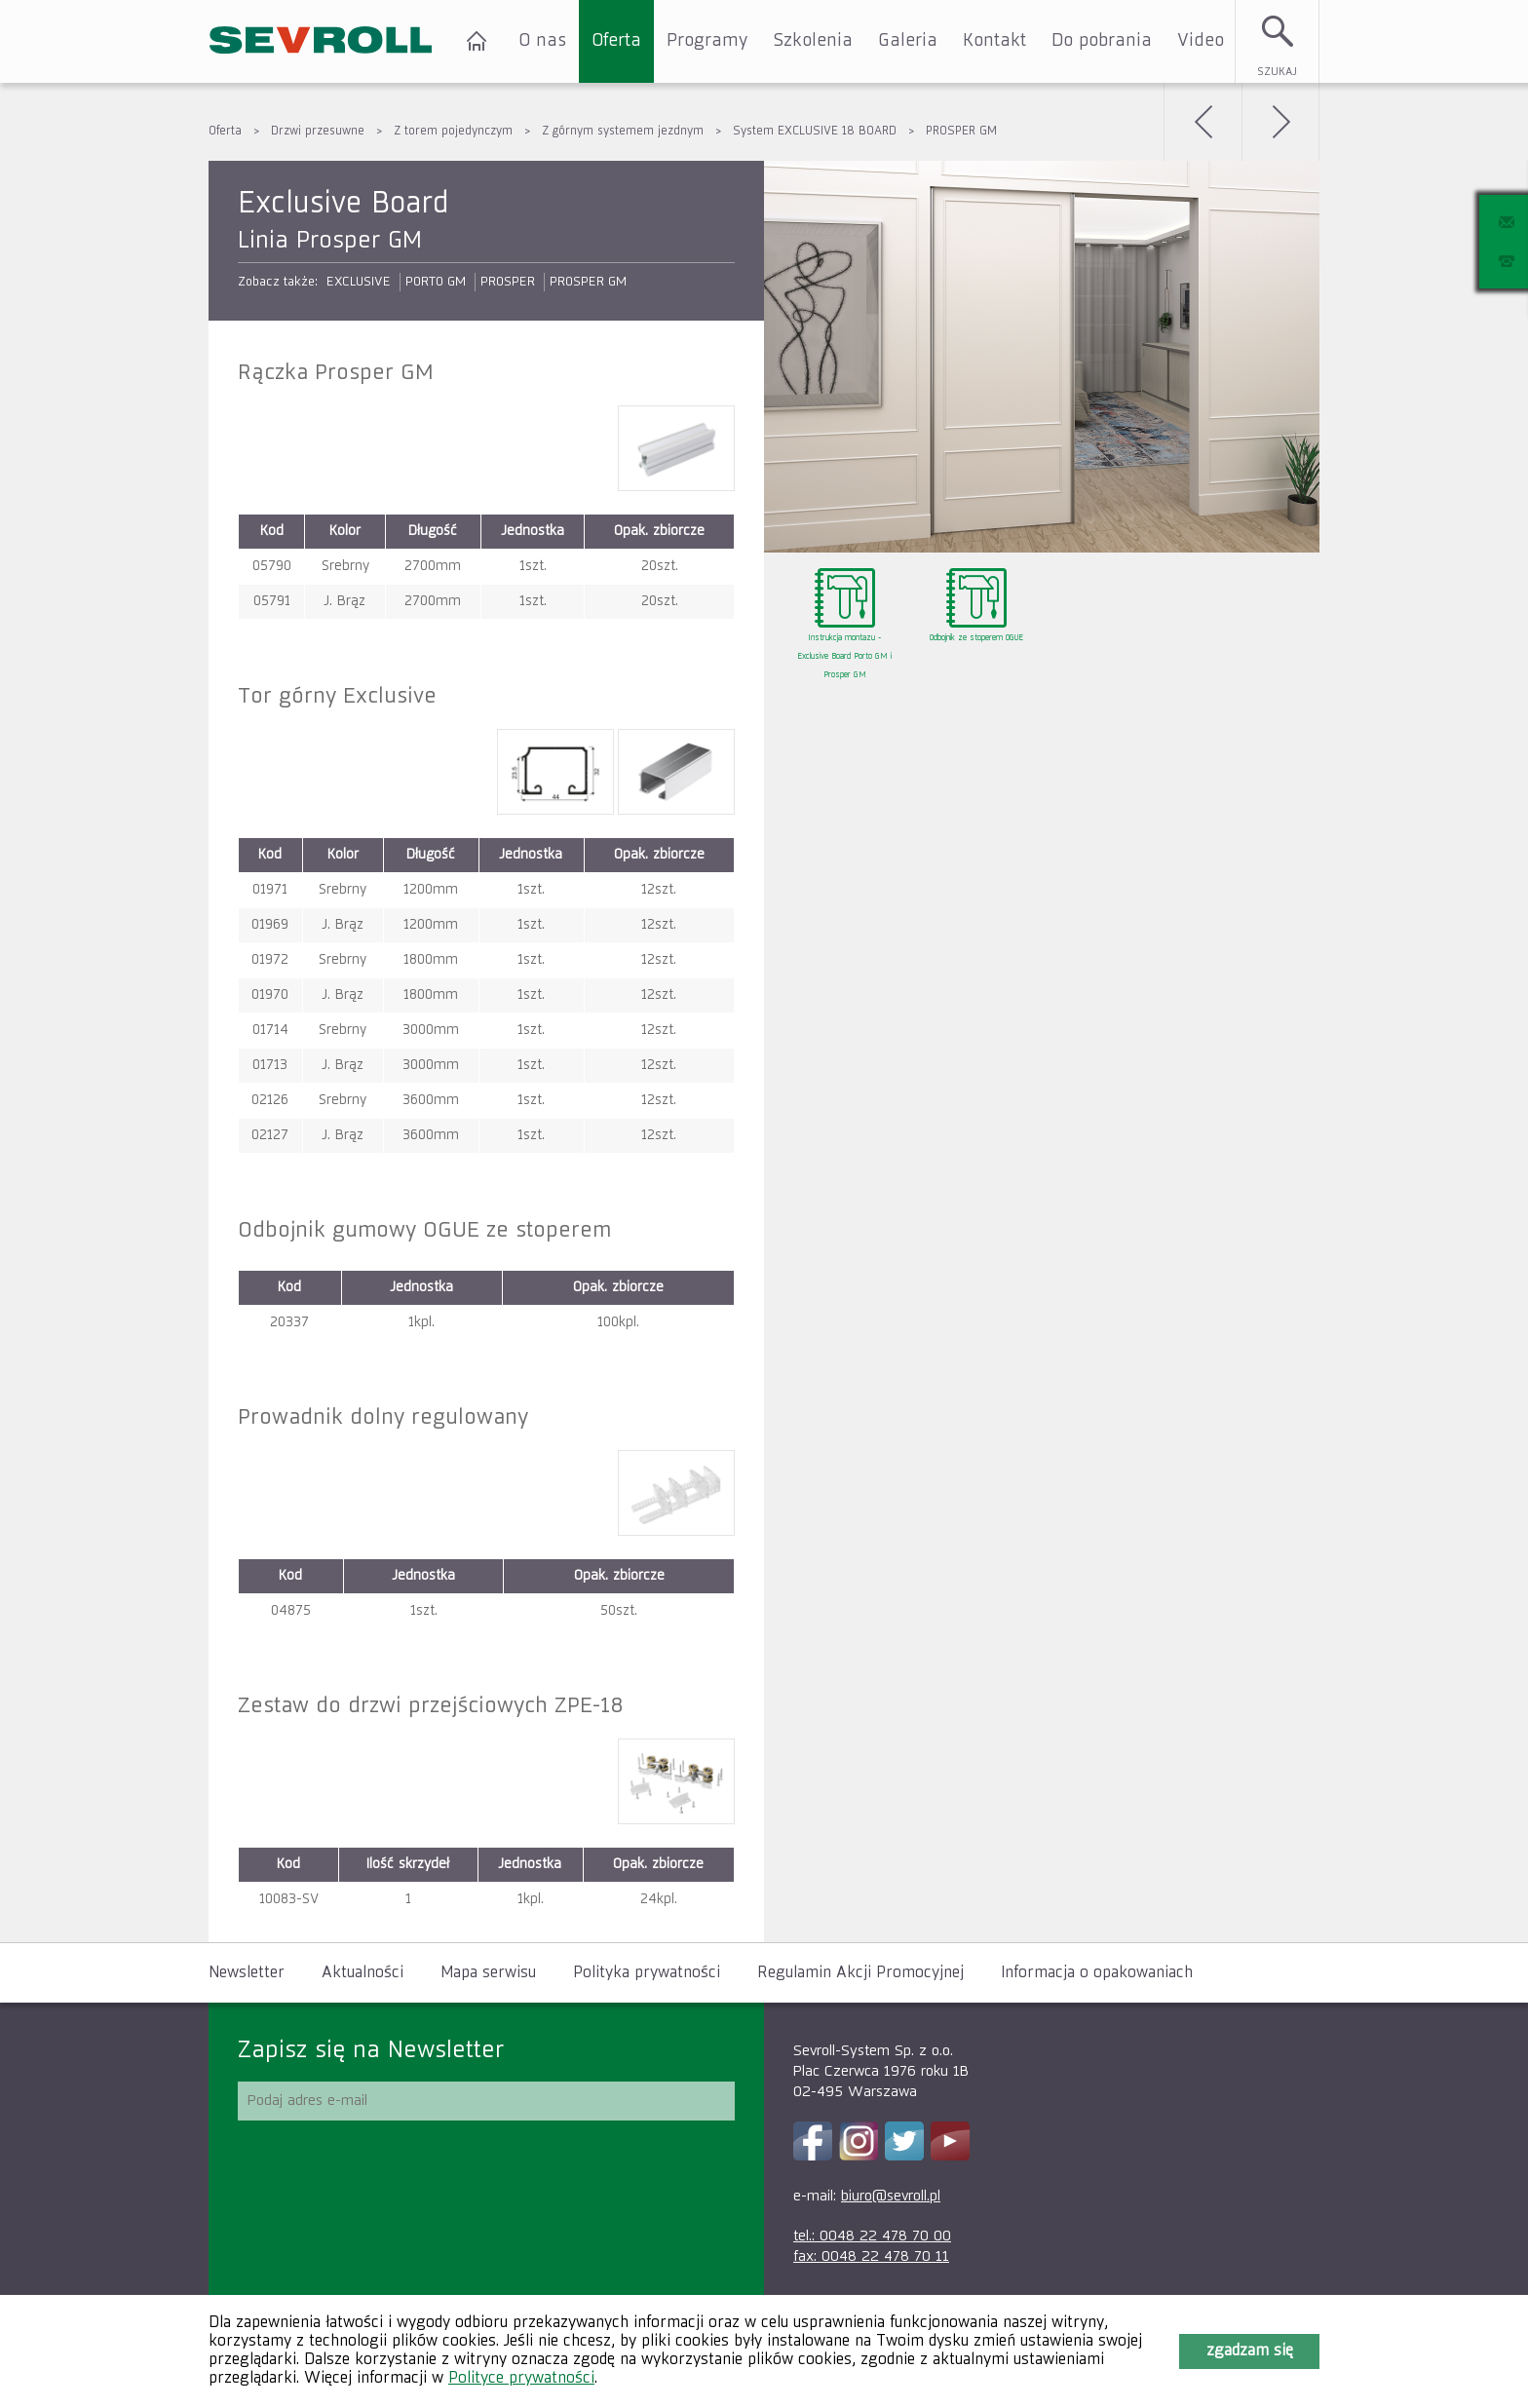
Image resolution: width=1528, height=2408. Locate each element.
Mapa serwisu (488, 1973)
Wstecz (1203, 122)
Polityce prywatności (521, 2379)
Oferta (616, 41)
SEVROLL (321, 41)
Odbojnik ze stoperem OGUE (976, 638)
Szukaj (1277, 71)
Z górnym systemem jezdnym (623, 131)
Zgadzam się (1249, 2351)
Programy (707, 41)
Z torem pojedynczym (453, 131)
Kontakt (994, 41)
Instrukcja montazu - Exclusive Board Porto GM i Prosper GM (844, 656)
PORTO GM (435, 282)
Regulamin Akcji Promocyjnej (860, 1973)
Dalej (1280, 122)
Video (1200, 41)
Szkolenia (813, 41)
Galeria (907, 41)
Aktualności (362, 1973)
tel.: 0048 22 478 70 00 (872, 2236)
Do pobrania (1101, 41)
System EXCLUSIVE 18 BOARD (815, 131)
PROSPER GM (961, 131)
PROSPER (507, 282)
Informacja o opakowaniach (1097, 1973)
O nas (542, 41)
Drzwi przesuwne (317, 131)
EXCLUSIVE (358, 282)
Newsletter (247, 1973)
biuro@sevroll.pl (890, 2196)
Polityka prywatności (646, 1973)
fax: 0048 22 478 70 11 (871, 2256)
